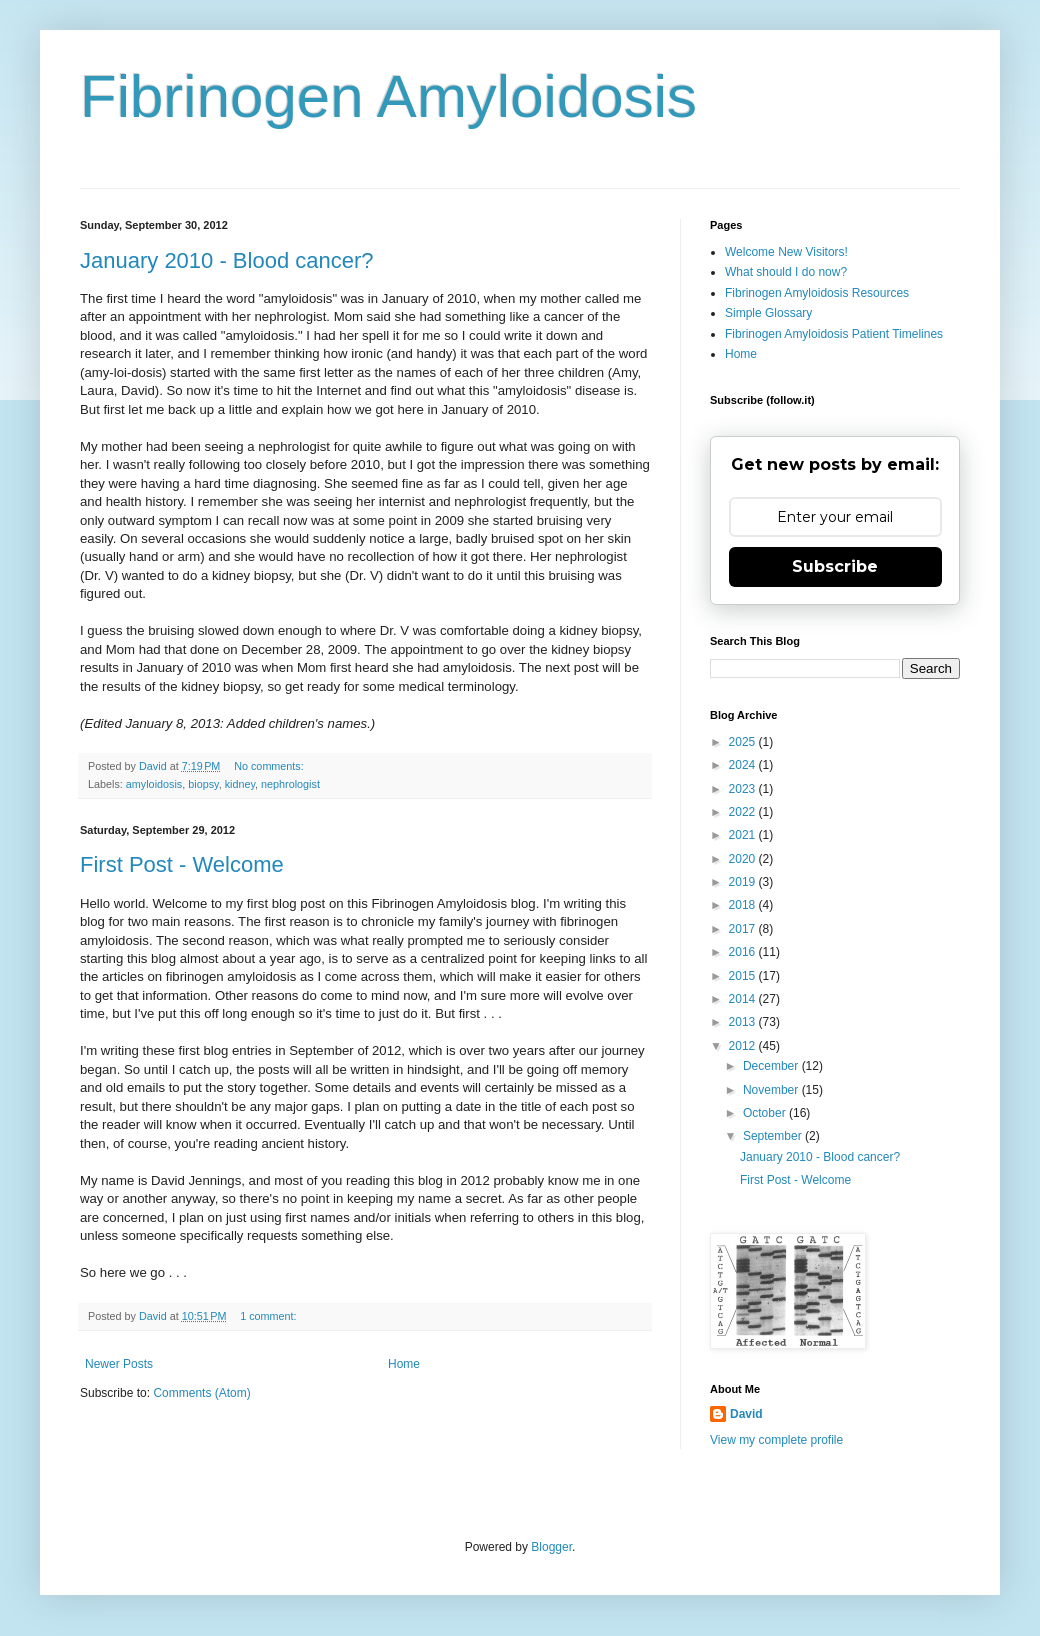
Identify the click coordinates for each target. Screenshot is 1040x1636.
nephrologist (290, 784)
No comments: (270, 766)
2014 (744, 999)
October (766, 1113)
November (772, 1090)
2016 (744, 952)
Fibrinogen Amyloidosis (388, 96)
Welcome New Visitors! (786, 252)
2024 (744, 765)
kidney (240, 784)
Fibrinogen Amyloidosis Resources (817, 293)
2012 (744, 1046)
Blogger (551, 1547)
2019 (744, 882)
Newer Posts (119, 1364)
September (774, 1136)
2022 (744, 812)
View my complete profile (776, 1440)
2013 (744, 1022)
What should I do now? (786, 272)
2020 (744, 859)
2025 (744, 742)
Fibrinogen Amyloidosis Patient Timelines (834, 334)
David (746, 1414)
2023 (744, 789)
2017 (744, 929)
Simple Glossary (768, 313)
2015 (744, 976)
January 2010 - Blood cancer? (227, 260)
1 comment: (269, 1316)
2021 (744, 835)
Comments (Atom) (201, 1393)
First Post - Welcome (182, 864)
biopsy (203, 784)
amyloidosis (154, 784)
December (772, 1066)
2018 (744, 905)
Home (404, 1364)
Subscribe (835, 566)
